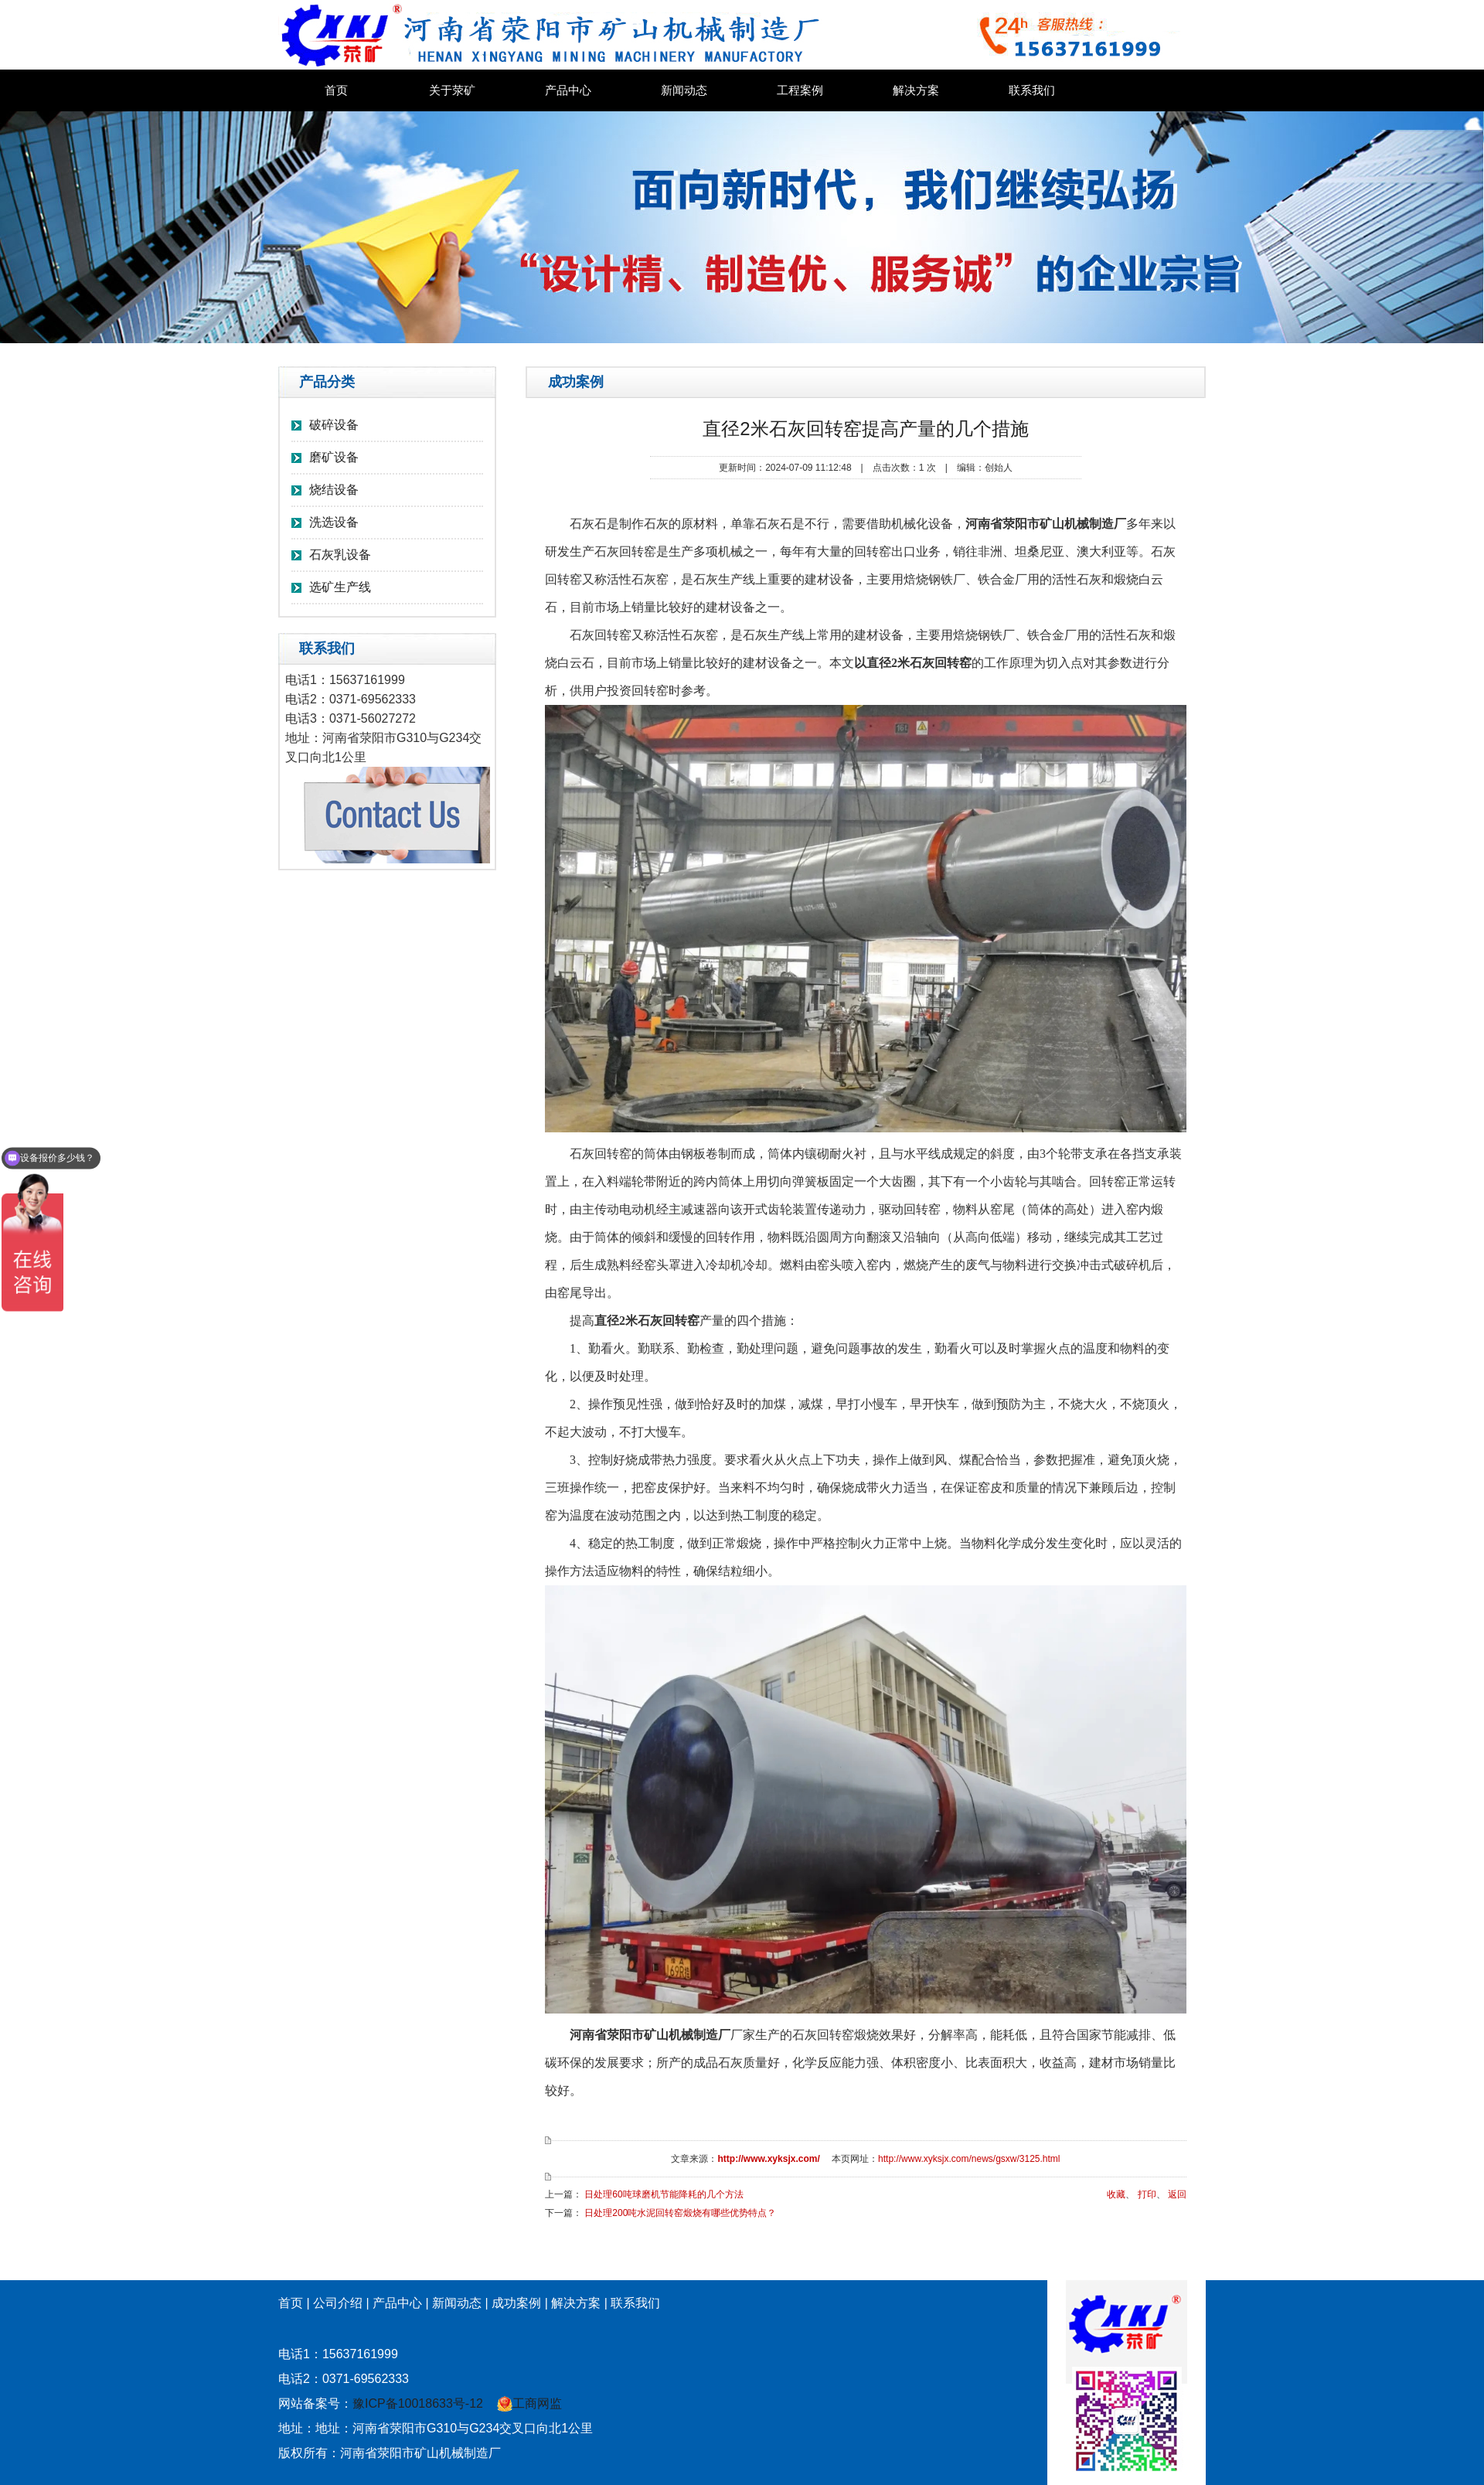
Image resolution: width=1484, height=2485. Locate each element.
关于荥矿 (452, 90)
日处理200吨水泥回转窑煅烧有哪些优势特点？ (680, 2213)
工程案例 (800, 90)
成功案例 (516, 2303)
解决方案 (916, 90)
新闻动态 (684, 90)
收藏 (1116, 2194)
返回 (1177, 2194)
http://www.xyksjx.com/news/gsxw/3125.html (969, 2158)
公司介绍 (337, 2303)
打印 (1147, 2194)
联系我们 (1032, 90)
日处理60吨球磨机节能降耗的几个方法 (663, 2194)
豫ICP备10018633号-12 (417, 2403)
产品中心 (568, 90)
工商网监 (529, 2403)
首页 (336, 90)
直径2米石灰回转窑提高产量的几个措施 (865, 428)
